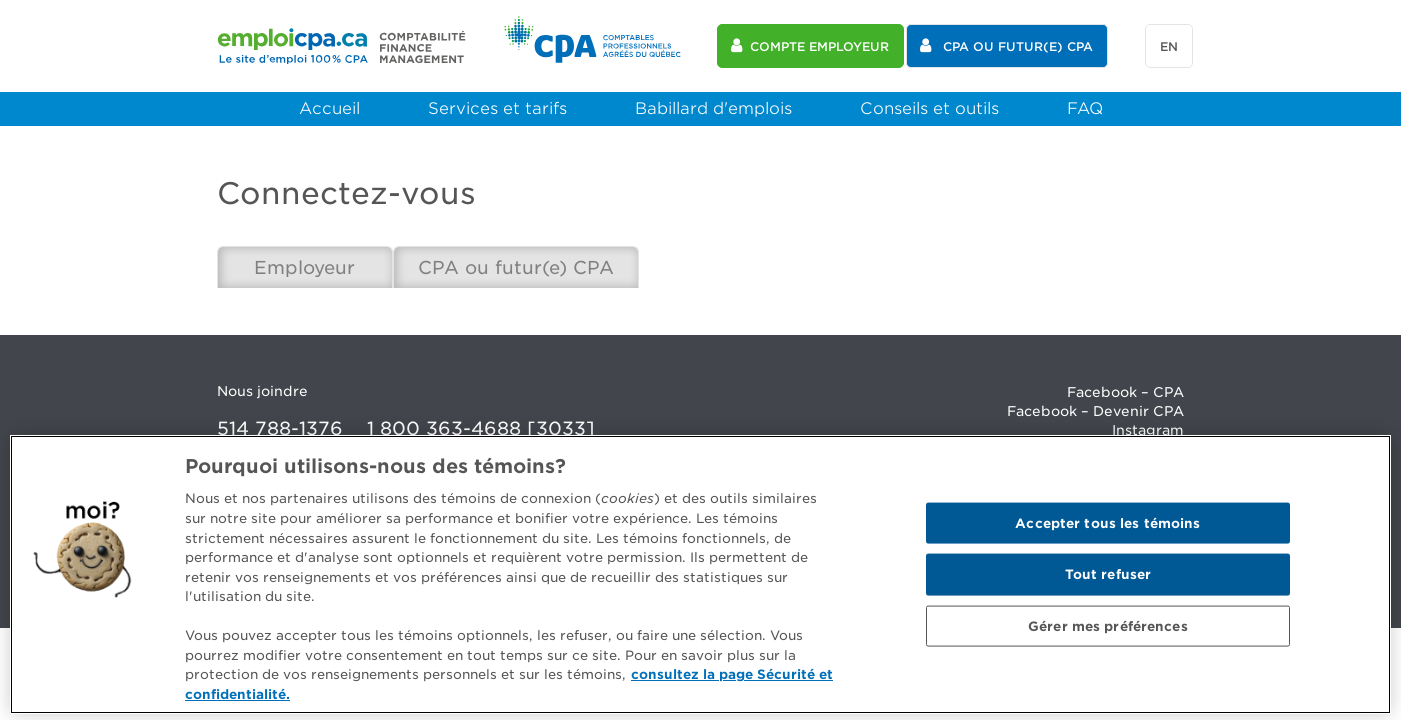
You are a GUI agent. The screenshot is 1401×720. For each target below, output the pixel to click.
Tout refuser (1108, 581)
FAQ (1085, 108)
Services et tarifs (497, 108)
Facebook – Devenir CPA (1095, 411)
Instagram (1148, 430)
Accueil (329, 108)
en (1169, 46)
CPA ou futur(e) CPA (516, 267)
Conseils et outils (929, 108)
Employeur (304, 267)
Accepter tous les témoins (1107, 529)
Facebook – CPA (1125, 392)
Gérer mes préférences (1108, 633)
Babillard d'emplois (713, 108)
